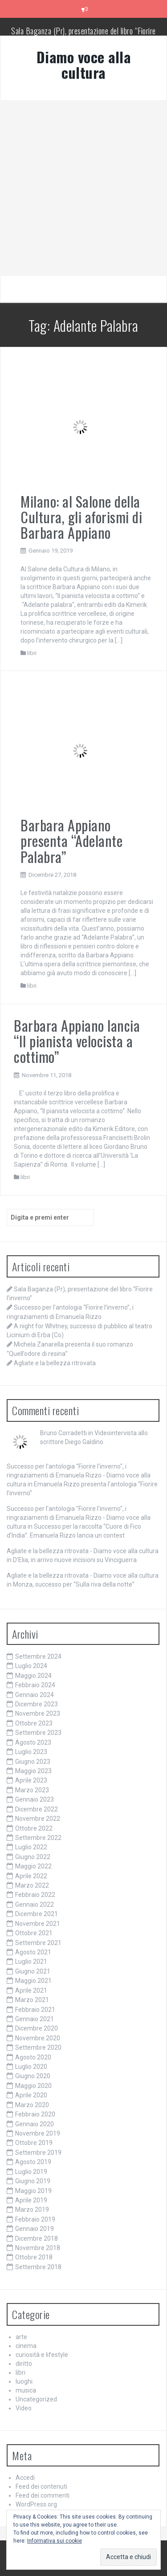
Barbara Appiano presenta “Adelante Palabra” (71, 840)
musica (26, 2390)
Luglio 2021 (31, 1961)
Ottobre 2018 (34, 2257)
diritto (24, 2363)
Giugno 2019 (32, 2181)
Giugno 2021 (32, 1971)
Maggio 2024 (33, 1675)
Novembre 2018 (37, 2247)
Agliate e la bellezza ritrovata (55, 1363)
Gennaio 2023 (34, 1799)
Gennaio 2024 (34, 1694)
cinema (26, 2345)
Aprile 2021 (31, 1990)
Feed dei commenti (42, 2495)
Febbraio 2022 (35, 1894)
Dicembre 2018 (36, 2238)
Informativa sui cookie (54, 2541)
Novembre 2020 (37, 2038)
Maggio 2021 (33, 1980)
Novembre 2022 (37, 1818)
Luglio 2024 (31, 1665)
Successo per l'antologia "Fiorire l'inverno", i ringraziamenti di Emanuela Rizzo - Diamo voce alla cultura (79, 1475)
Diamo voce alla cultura (84, 64)
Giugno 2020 (32, 2076)
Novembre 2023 (37, 1713)
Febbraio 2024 (35, 1685)
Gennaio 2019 (34, 2228)
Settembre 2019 (38, 2152)
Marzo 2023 (32, 1790)
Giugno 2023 (32, 1761)
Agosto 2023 (33, 1742)
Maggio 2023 (33, 1770)
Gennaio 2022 (34, 1904)
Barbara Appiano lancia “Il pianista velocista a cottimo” (77, 1041)
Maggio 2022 (33, 1866)
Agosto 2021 (33, 1952)
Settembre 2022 (38, 1837)
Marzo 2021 (32, 1999)
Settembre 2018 (38, 2267)
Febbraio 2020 (35, 2114)
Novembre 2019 (37, 2133)
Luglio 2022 (31, 1847)
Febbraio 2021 (35, 2009)
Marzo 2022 (32, 1885)
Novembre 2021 (37, 1923)
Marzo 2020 (32, 2104)
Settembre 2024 (38, 1656)
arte (21, 2336)
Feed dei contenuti (41, 2486)
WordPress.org (36, 2504)
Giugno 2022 (32, 1856)
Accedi (25, 2477)
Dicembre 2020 (36, 2028)
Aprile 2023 (31, 1780)
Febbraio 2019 (35, 2219)
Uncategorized (36, 2399)
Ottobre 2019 (34, 2142)
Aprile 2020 (31, 2095)
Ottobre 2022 (34, 1828)
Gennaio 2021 (34, 2019)
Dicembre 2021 (36, 1913)
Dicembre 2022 (36, 1809)
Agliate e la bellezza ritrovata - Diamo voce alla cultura (83, 1551)
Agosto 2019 (33, 2161)
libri (32, 653)
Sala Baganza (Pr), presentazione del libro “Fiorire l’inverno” (83, 35)
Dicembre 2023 (36, 1704)
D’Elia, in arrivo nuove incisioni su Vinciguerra (75, 1559)
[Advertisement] (83, 188)
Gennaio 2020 (34, 2124)
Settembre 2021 (38, 1942)
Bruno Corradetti (63, 1433)
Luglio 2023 (31, 1751)
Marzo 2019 (32, 2209)
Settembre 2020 (38, 2047)
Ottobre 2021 (34, 1933)
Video (24, 2408)
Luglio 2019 (31, 2171)
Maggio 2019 (33, 2190)
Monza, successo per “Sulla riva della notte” (73, 1584)
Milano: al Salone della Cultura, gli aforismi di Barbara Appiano (81, 517)
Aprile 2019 (31, 2200)
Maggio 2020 (33, 2085)
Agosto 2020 (33, 2057)
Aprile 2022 (31, 1876)
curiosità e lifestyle (42, 2354)
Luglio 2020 (31, 2066)
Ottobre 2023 (34, 1723)
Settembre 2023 (38, 1732)
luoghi (24, 2381)
